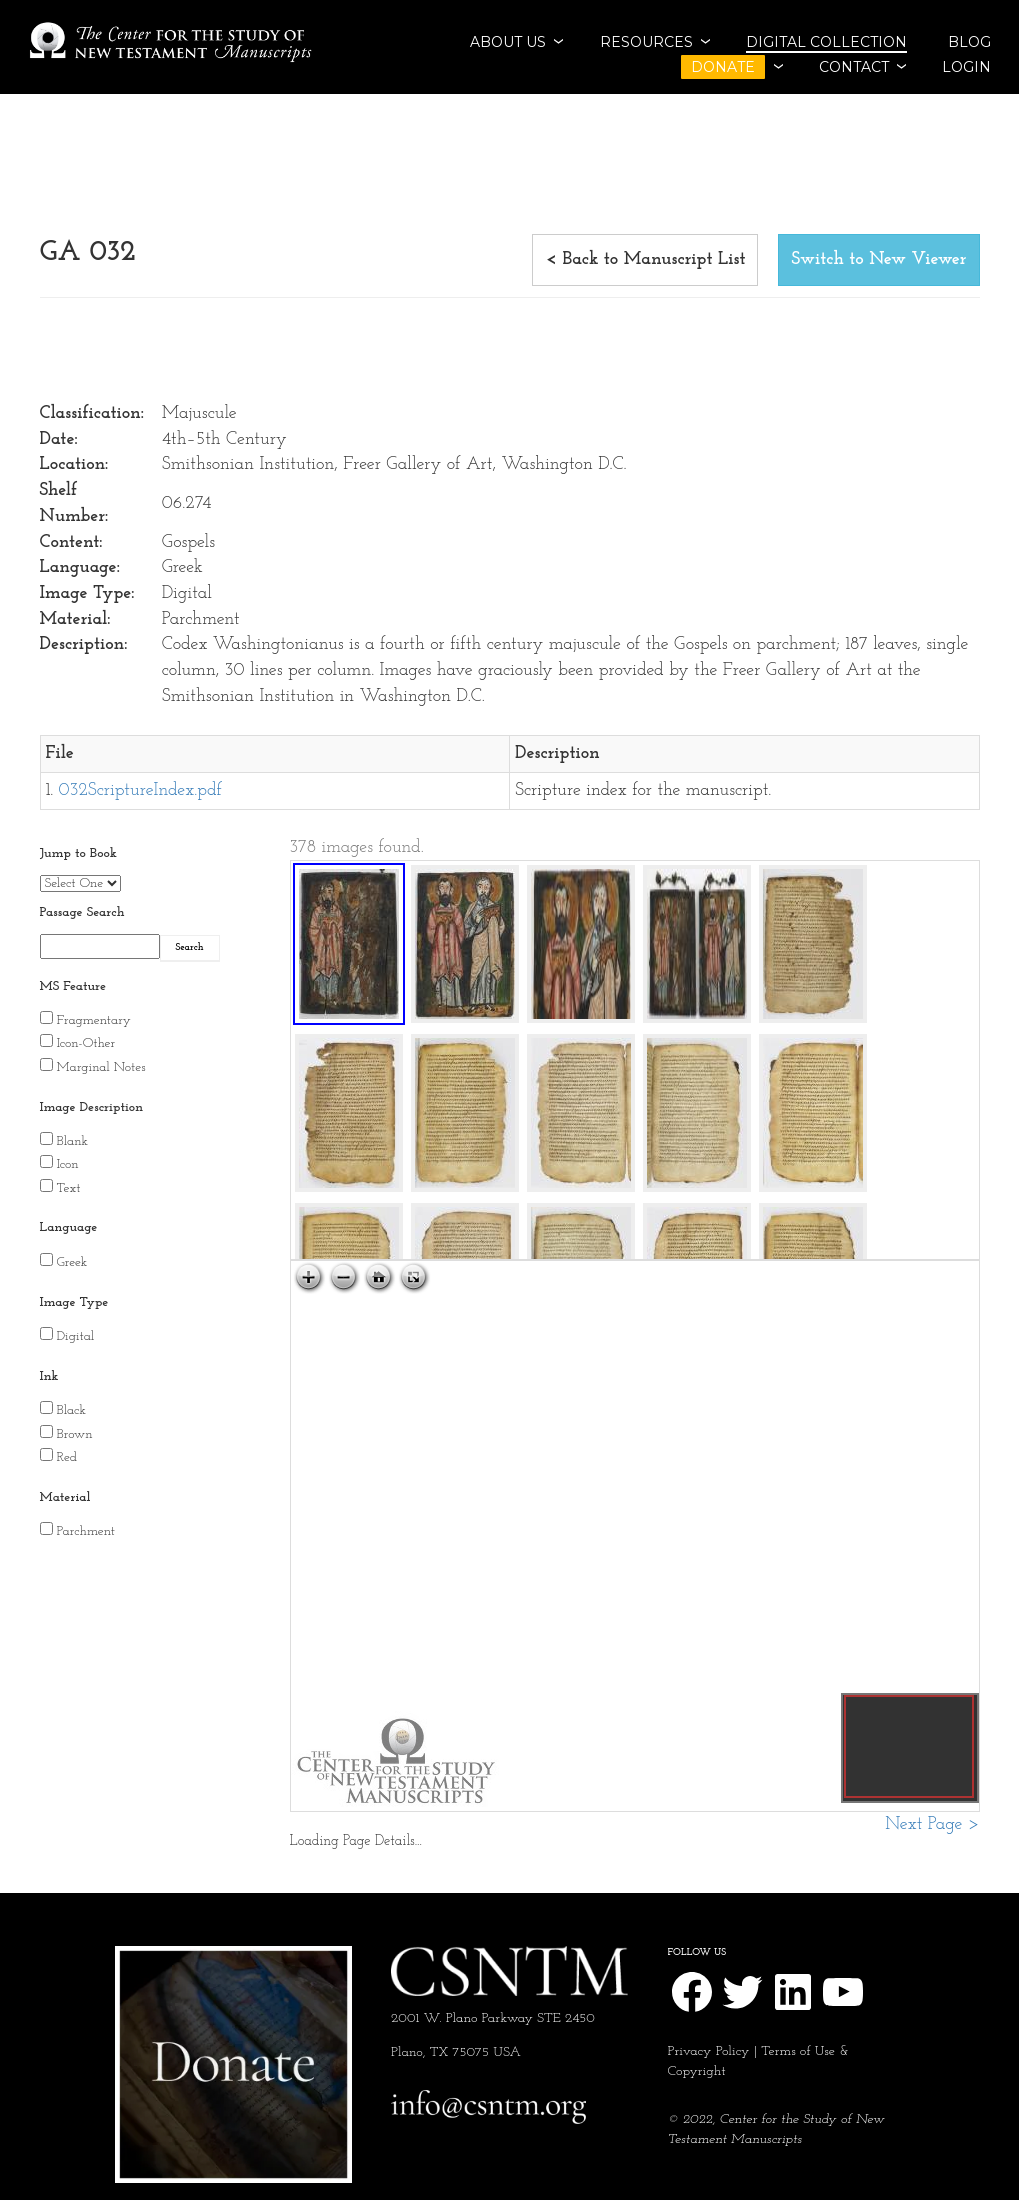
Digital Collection (826, 42)
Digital (76, 1336)
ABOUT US (508, 42)
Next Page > (932, 1824)
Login (966, 67)
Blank (73, 1141)
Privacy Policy (709, 2051)
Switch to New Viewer (878, 259)
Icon (68, 1164)
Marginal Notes (101, 1067)
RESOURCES (646, 42)
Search (190, 947)
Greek (72, 1262)
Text (69, 1188)
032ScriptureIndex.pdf (140, 790)
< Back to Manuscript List (645, 259)
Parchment (86, 1531)
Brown (75, 1434)
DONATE (723, 67)
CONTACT (854, 67)
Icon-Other (86, 1043)
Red (67, 1457)
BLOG (969, 42)
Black (72, 1410)
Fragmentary (94, 1020)
